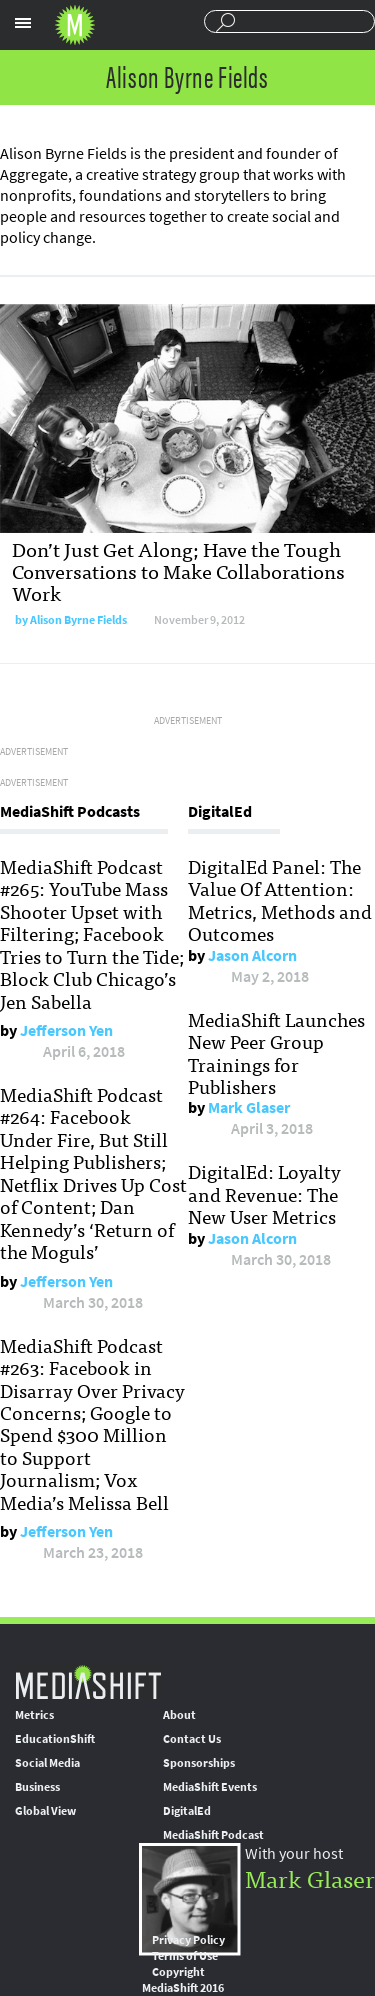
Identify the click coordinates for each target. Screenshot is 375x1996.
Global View (45, 1811)
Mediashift (75, 25)
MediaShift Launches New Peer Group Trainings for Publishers (276, 1052)
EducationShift (55, 1739)
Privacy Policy (188, 1940)
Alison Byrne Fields (78, 620)
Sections (23, 23)
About (179, 1715)
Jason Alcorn (252, 955)
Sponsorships (199, 1763)
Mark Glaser (249, 1107)
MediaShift (88, 1681)
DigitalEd (187, 1811)
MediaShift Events (210, 1787)
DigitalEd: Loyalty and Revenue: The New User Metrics (264, 1193)
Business (37, 1787)
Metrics (34, 1715)
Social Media (47, 1763)
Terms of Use (185, 1956)
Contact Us (192, 1739)
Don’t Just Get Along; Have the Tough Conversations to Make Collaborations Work (178, 570)
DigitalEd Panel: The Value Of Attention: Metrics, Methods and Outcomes (280, 899)
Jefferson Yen (66, 1030)
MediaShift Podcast (213, 1835)
